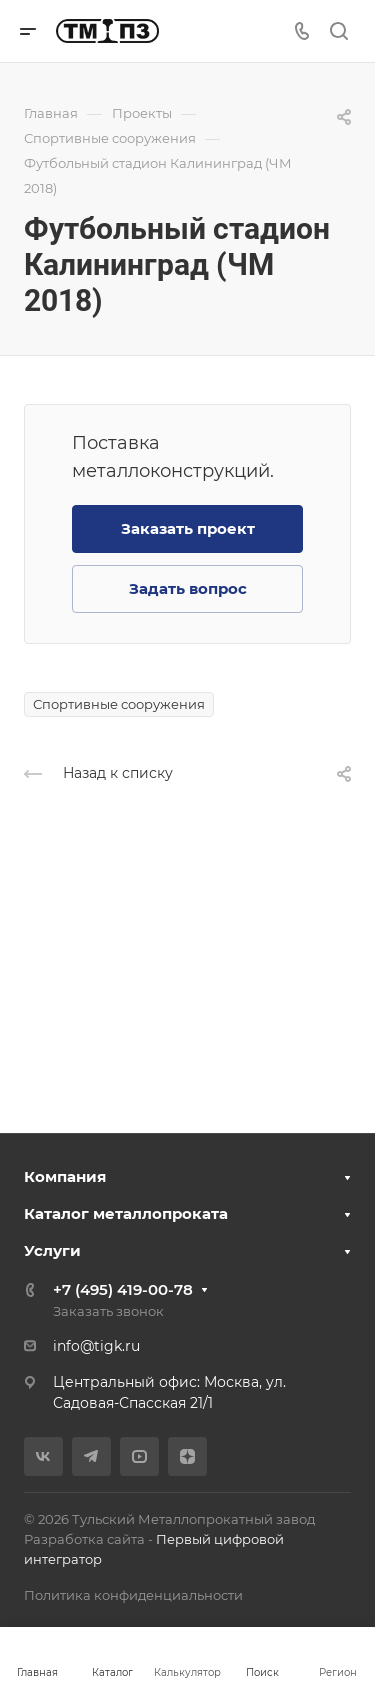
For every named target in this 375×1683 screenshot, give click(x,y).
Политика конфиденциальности (133, 1595)
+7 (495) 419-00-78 (123, 1289)
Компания (65, 1176)
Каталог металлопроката (126, 1213)
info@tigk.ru (96, 1346)
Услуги (52, 1250)
